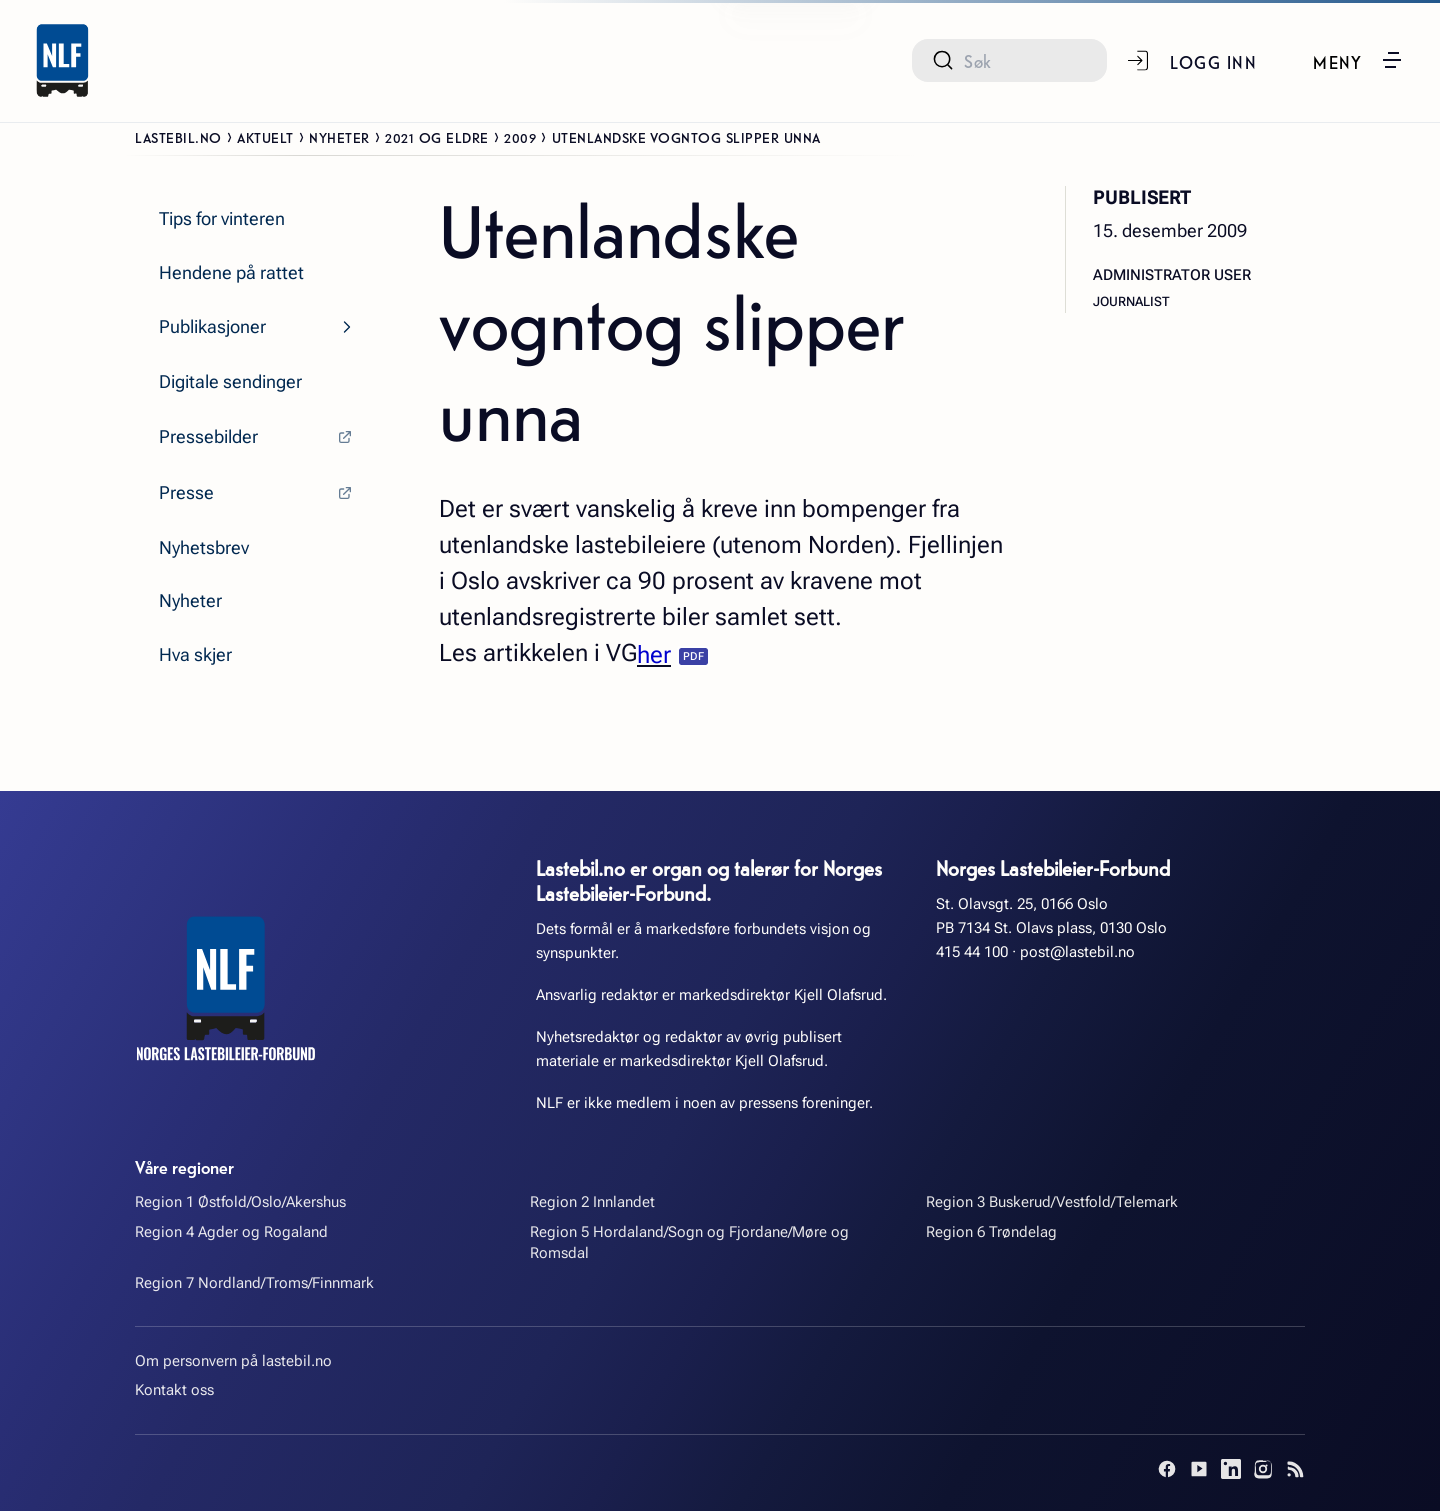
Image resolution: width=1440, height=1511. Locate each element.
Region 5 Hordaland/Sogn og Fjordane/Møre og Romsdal (689, 1242)
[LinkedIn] (1231, 1469)
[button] (1358, 60)
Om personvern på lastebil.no (233, 1361)
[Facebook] (1167, 1469)
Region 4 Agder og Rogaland (231, 1232)
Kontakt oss (174, 1390)
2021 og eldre (437, 137)
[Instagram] (1263, 1469)
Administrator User (1172, 275)
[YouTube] (1199, 1469)
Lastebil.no (178, 137)
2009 (520, 137)
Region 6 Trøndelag (991, 1232)
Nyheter (339, 137)
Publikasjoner (212, 326)
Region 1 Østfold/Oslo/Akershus (240, 1202)
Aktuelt (265, 137)
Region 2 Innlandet (592, 1202)
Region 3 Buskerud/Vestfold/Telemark (1052, 1202)
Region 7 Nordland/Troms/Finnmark (254, 1283)
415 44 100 (972, 952)
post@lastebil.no (1077, 952)
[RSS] (1295, 1469)
